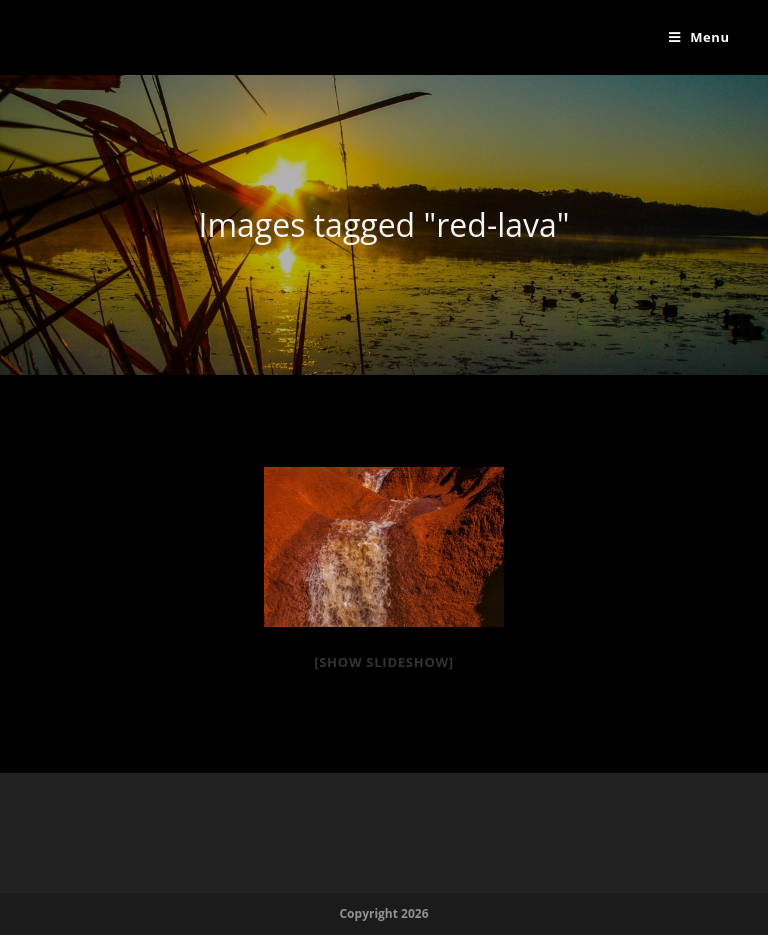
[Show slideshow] (384, 662)
